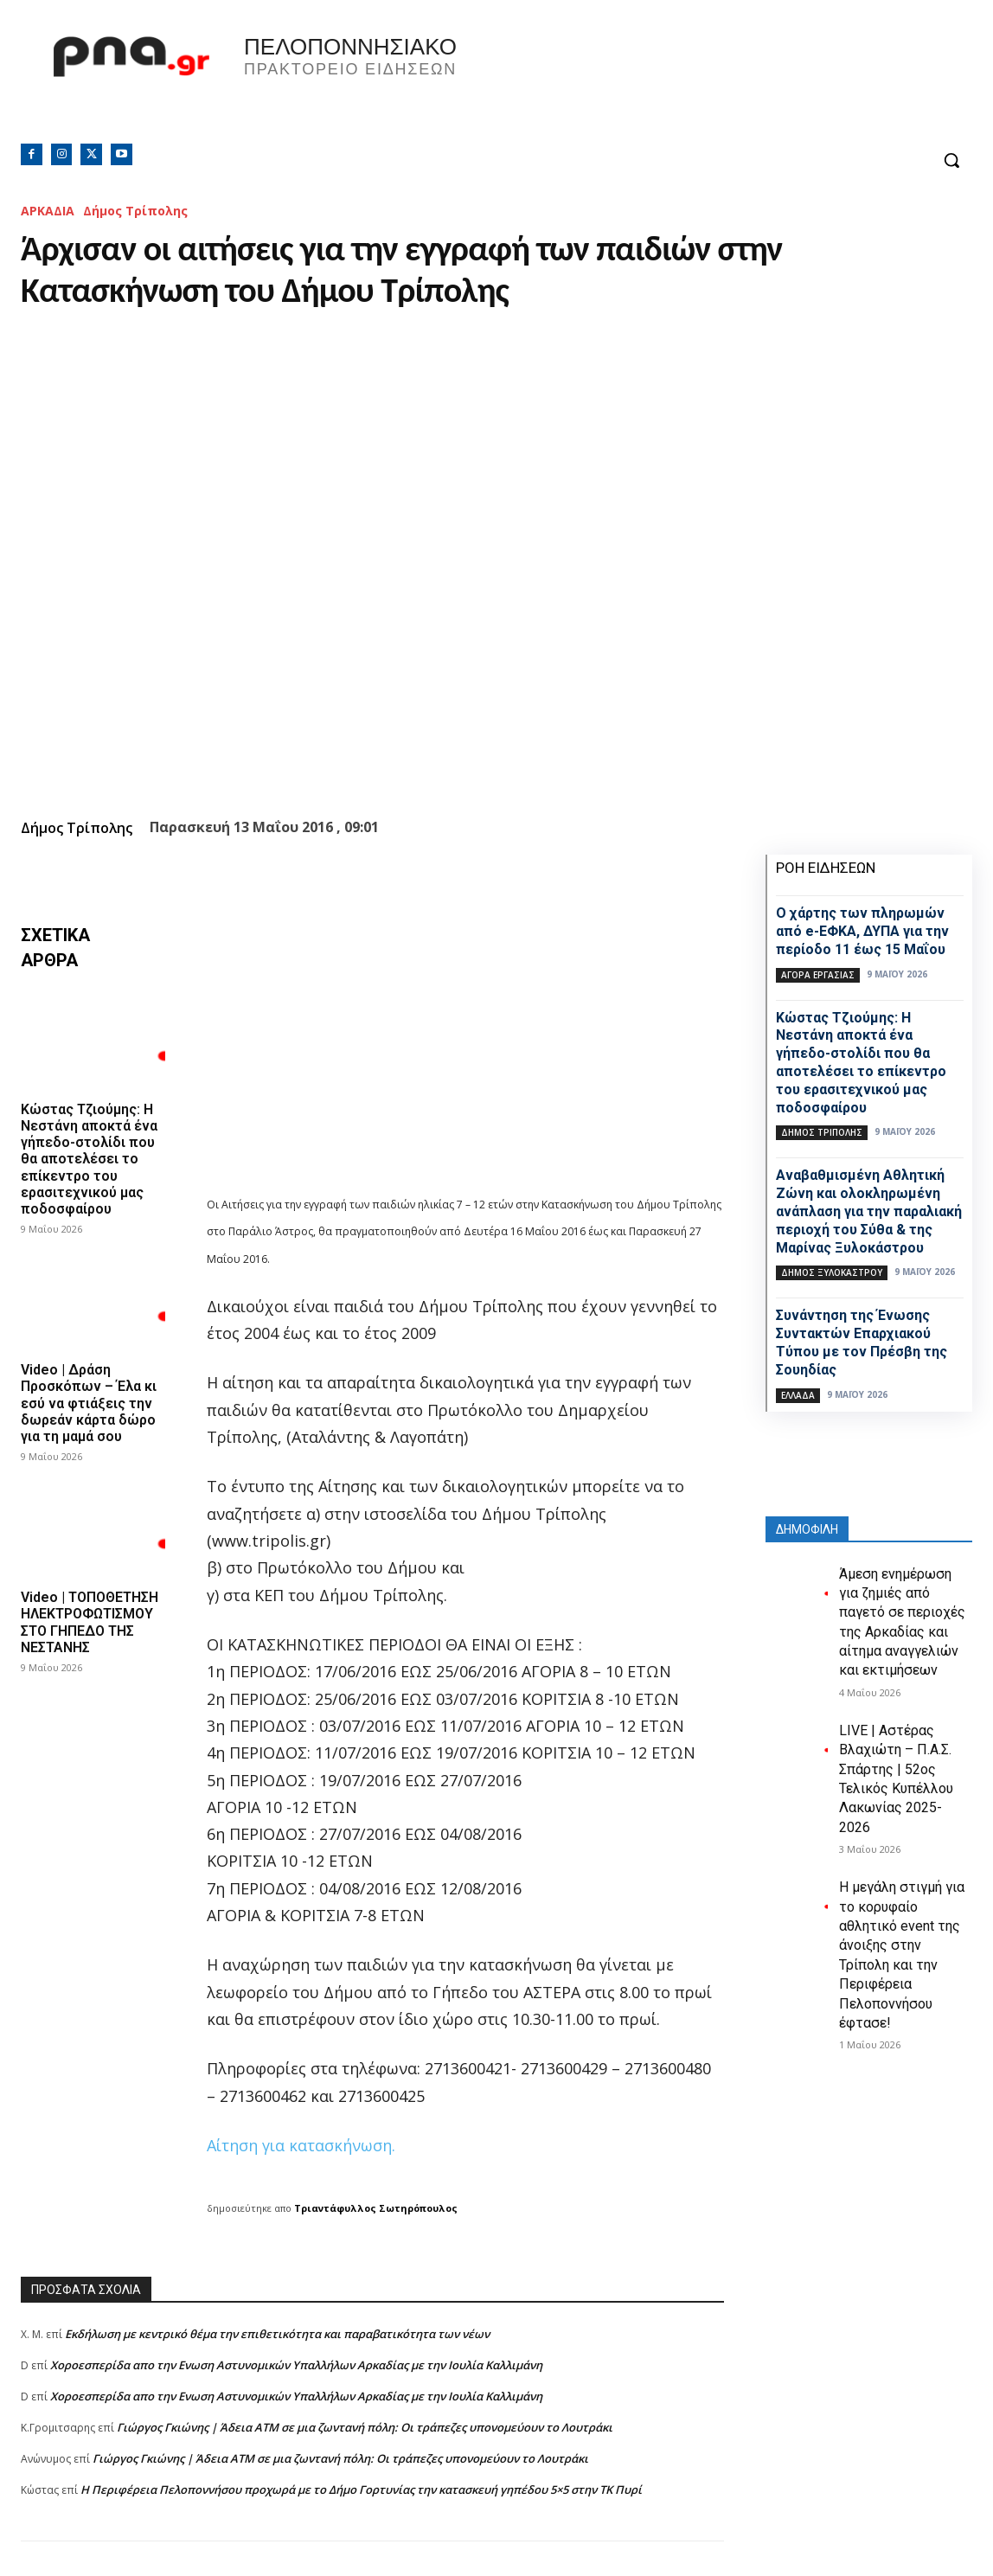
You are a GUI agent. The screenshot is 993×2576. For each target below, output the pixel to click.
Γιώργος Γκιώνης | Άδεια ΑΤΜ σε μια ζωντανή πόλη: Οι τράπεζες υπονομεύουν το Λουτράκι (364, 2427)
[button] (951, 160)
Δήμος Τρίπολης (135, 210)
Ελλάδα (798, 1395)
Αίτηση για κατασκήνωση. (301, 2145)
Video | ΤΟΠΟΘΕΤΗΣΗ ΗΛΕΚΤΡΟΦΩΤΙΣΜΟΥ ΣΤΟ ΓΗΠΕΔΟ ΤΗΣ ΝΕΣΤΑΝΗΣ (89, 1622)
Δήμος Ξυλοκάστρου (831, 1272)
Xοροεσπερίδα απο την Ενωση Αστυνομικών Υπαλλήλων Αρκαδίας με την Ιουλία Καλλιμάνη (296, 2365)
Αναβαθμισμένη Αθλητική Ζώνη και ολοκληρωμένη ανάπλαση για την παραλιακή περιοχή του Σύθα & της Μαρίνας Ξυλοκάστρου (869, 1211)
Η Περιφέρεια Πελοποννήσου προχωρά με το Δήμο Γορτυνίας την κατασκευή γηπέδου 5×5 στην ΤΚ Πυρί (361, 2489)
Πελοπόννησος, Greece (737, 82)
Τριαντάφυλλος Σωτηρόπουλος (376, 2207)
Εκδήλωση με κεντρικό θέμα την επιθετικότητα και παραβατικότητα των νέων (277, 2334)
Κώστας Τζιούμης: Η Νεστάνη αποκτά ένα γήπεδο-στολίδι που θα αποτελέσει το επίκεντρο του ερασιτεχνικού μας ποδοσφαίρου (89, 1159)
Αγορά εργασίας (818, 975)
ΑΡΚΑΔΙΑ (47, 210)
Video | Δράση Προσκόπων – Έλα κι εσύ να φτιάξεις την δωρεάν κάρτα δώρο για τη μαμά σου (89, 1403)
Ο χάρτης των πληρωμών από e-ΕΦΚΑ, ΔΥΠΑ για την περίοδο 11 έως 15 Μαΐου (862, 931)
